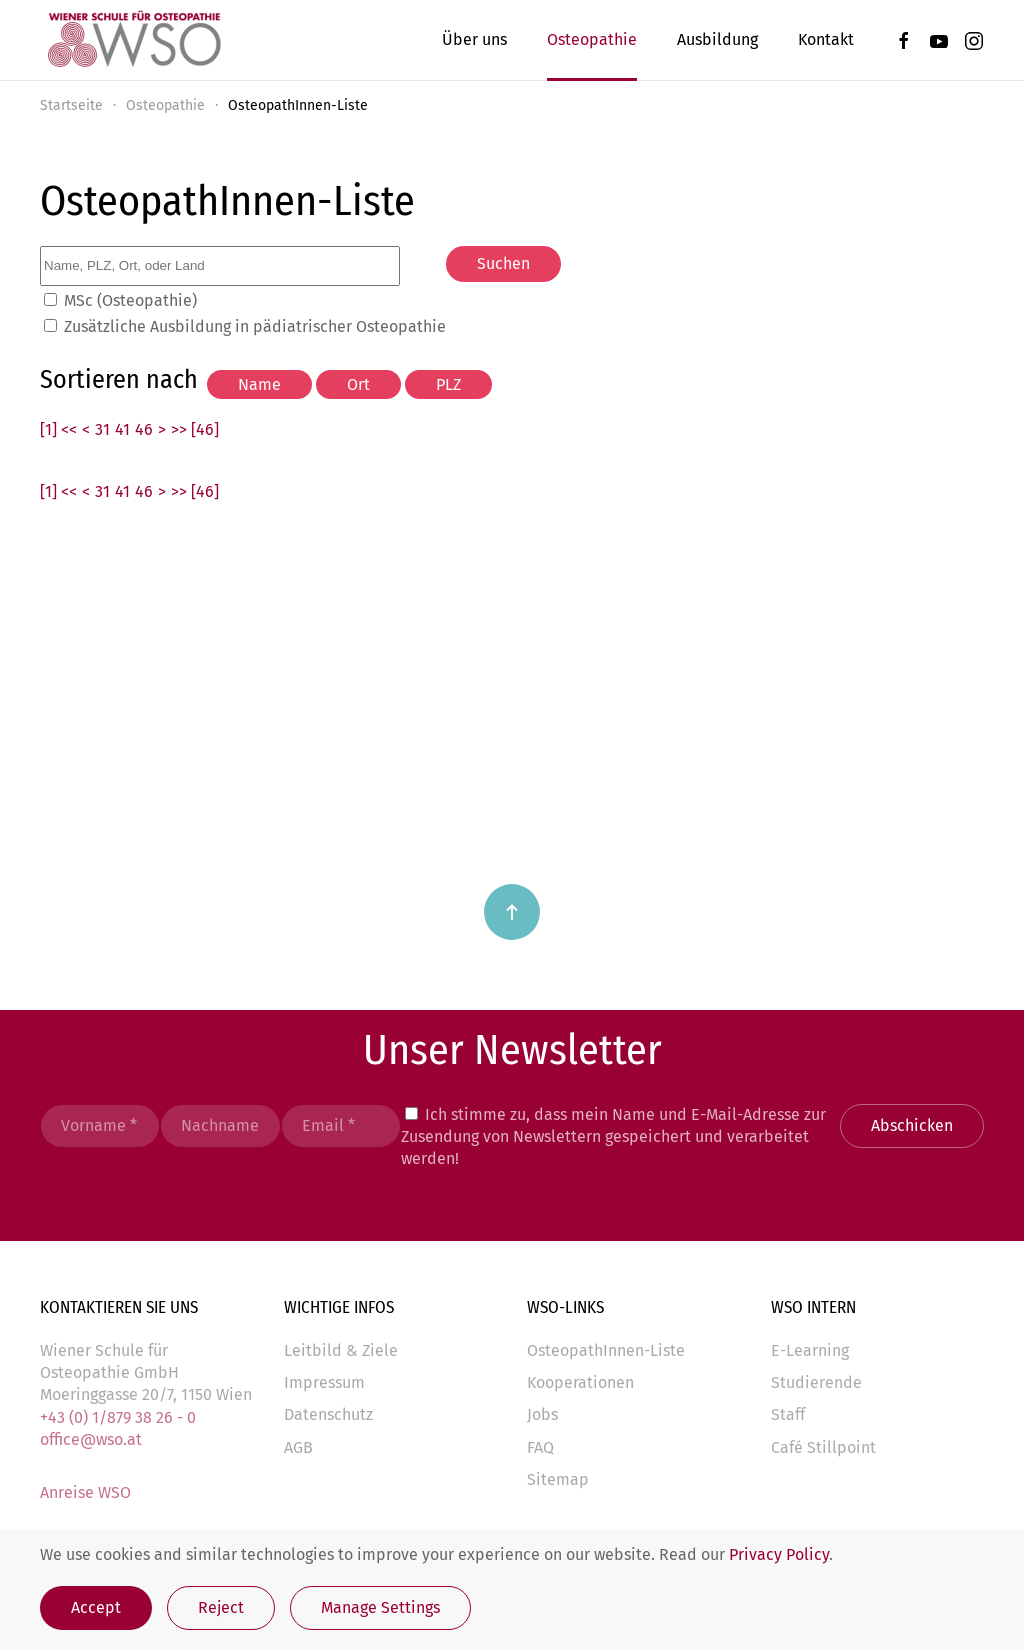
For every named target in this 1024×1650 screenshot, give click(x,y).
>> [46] (195, 429)
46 (144, 429)
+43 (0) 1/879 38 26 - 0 (118, 1417)
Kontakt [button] (826, 39)
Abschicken (912, 1125)
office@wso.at (91, 1439)
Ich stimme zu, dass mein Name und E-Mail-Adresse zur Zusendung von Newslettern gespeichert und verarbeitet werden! (613, 1137)
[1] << (58, 429)
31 (102, 429)
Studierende (816, 1382)
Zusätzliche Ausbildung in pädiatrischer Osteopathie (255, 326)
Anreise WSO (85, 1492)
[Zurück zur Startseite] (133, 40)
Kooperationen (580, 1382)
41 (122, 429)
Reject (221, 1607)
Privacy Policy (779, 1554)
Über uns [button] (474, 39)
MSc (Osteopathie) (130, 300)
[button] (512, 912)
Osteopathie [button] (592, 39)
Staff (788, 1414)
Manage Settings (380, 1607)
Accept (96, 1607)
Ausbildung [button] (717, 39)
